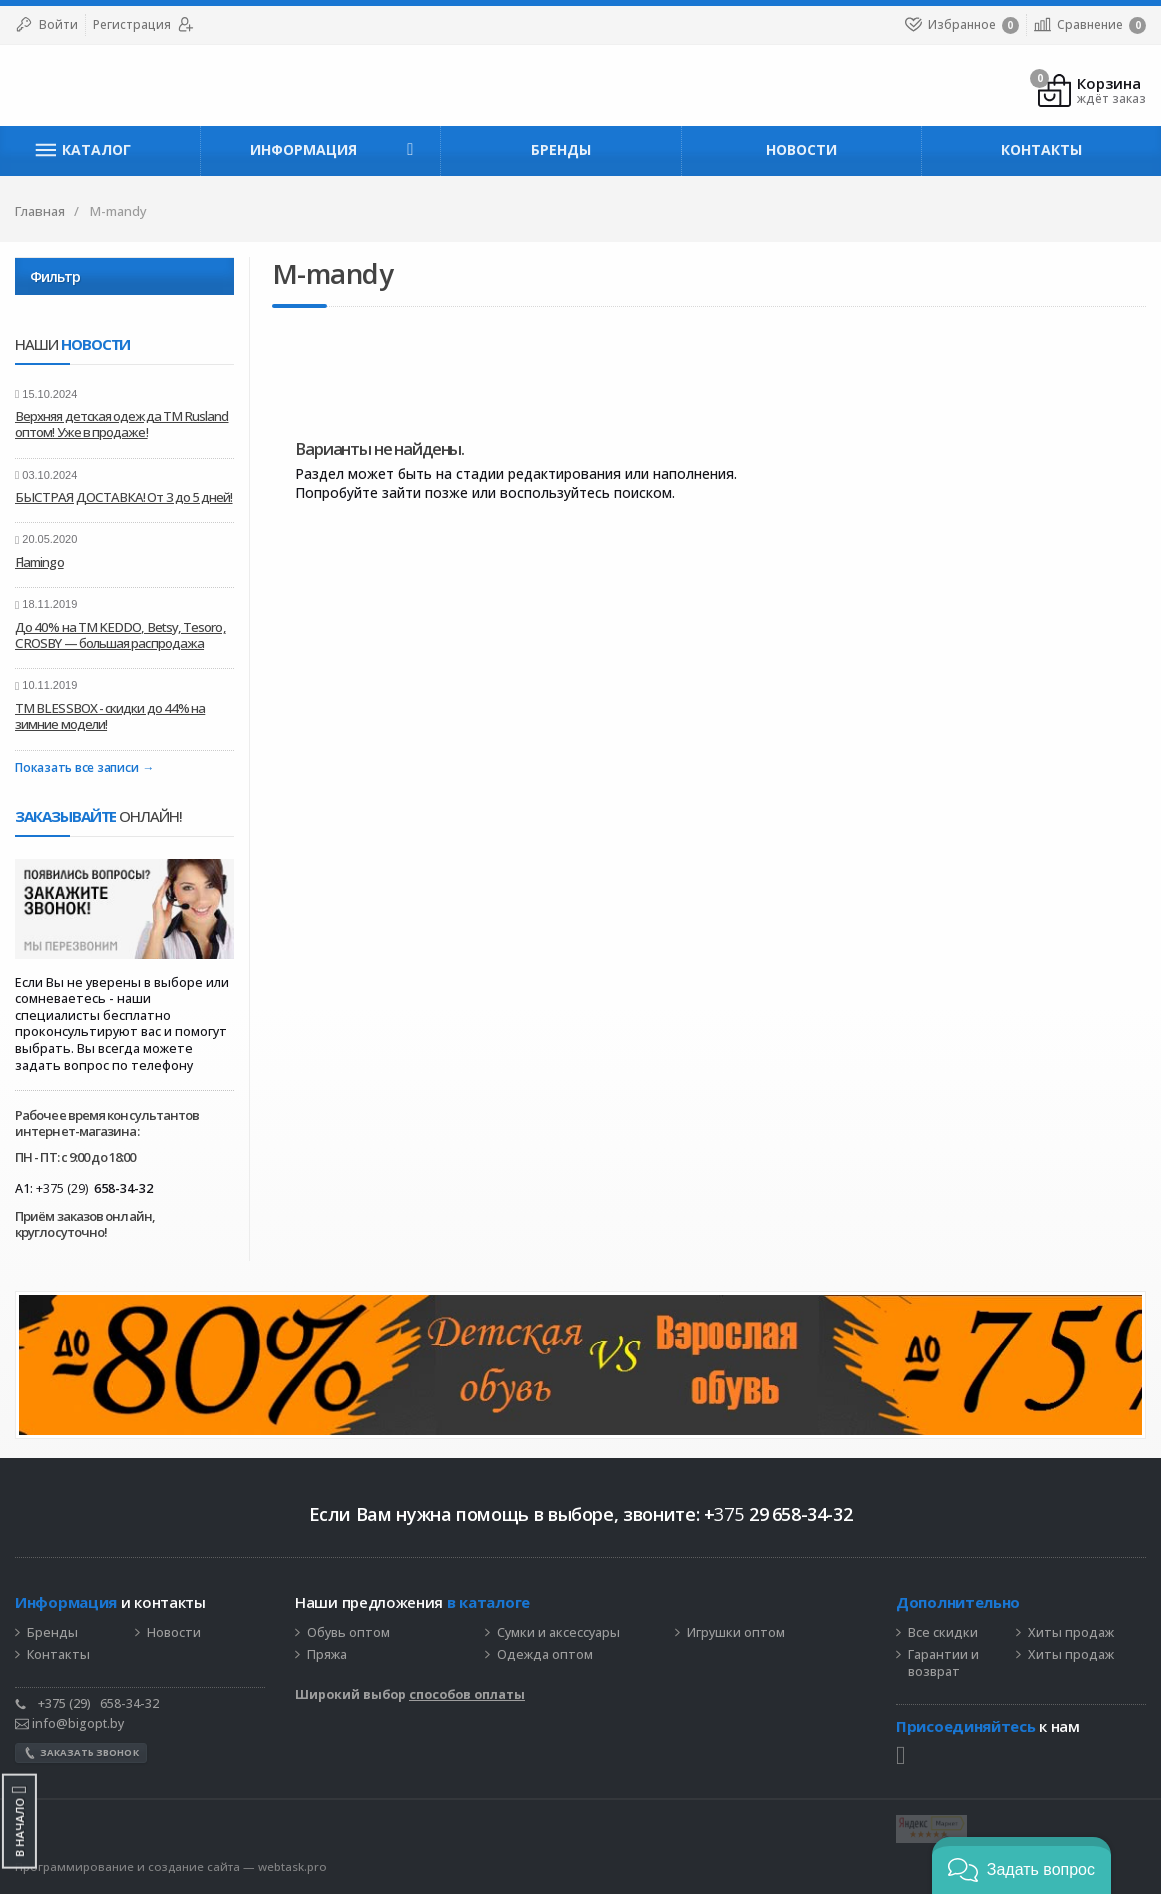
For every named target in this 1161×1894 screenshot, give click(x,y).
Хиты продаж (1071, 1633)
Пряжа (327, 1655)
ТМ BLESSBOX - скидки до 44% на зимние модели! (110, 716)
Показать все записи (76, 768)
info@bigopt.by (69, 1723)
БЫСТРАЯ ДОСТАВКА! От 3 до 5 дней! (124, 497)
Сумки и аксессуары (558, 1633)
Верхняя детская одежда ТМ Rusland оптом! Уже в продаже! (122, 424)
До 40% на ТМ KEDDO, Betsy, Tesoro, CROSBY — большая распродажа (120, 635)
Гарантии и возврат (943, 1663)
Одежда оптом (545, 1655)
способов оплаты (467, 1694)
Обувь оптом (348, 1633)
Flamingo (39, 562)
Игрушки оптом (736, 1633)
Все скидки (943, 1633)
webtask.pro (292, 1866)
